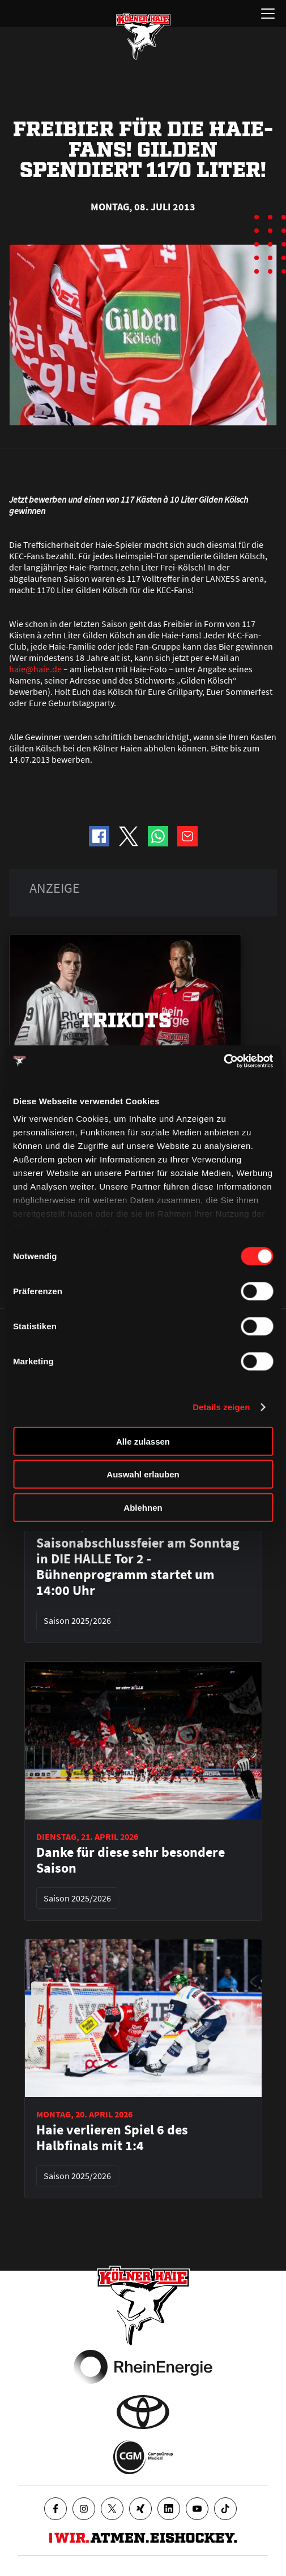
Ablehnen (142, 1507)
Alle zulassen (143, 1441)
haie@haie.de (35, 669)
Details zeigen (221, 1407)
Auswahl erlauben (142, 1474)
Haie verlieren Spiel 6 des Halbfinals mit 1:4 (112, 2138)
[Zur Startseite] (143, 36)
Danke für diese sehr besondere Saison (130, 1860)
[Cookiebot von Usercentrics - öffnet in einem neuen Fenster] (223, 1061)
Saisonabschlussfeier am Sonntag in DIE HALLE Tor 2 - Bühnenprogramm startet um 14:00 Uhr (138, 1566)
